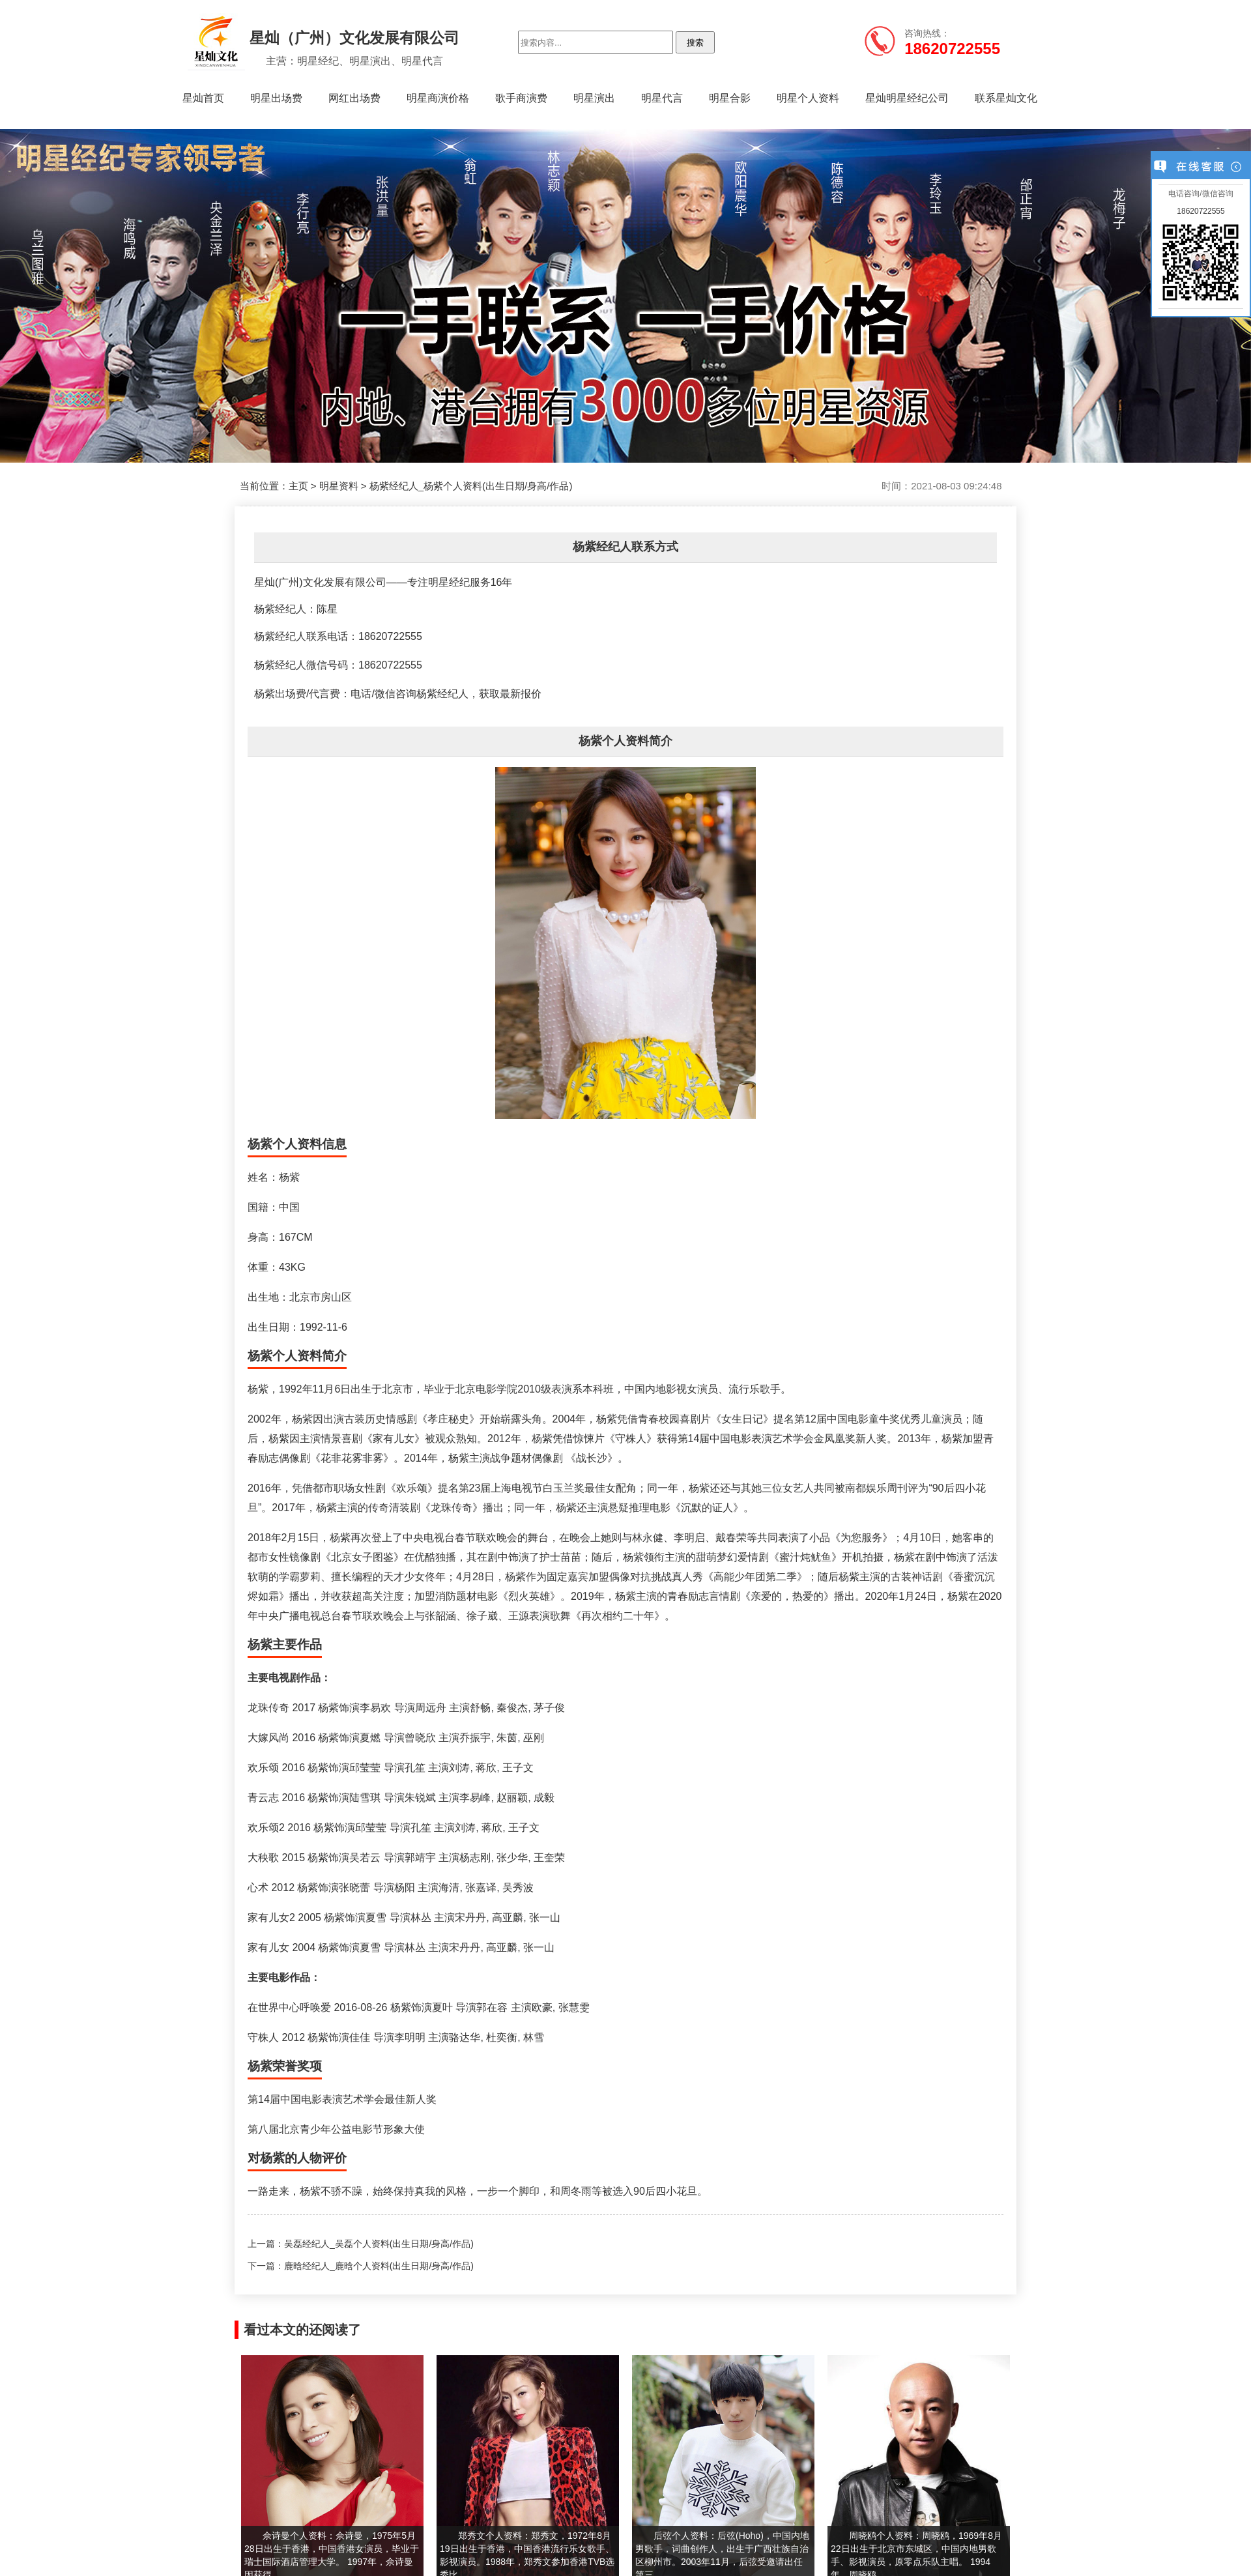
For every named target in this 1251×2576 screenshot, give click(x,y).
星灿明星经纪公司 (907, 98)
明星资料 (338, 485)
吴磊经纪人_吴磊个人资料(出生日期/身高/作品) (379, 2243)
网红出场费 (354, 98)
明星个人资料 (808, 98)
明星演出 (594, 98)
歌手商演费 (521, 98)
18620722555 (1200, 211)
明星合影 (730, 98)
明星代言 (662, 98)
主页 (298, 485)
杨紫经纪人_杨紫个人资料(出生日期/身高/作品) (471, 485)
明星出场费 (276, 98)
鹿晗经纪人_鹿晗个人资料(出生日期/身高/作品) (379, 2266)
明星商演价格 (438, 98)
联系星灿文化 (1006, 98)
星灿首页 (203, 98)
